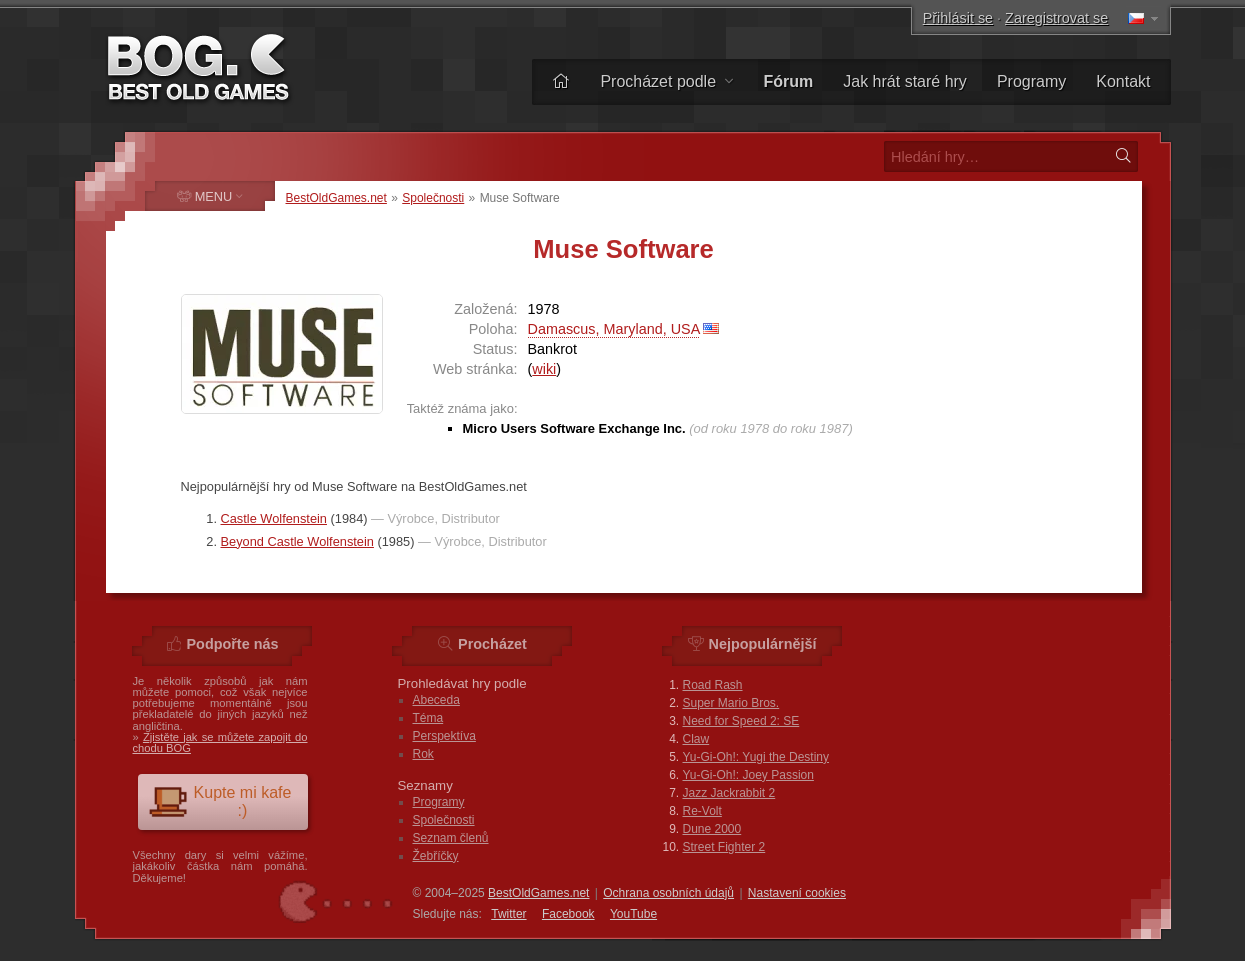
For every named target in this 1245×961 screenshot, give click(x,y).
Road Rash (713, 685)
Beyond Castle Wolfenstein (297, 541)
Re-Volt (702, 811)
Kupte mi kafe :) (220, 801)
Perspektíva (444, 736)
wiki (544, 369)
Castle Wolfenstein (274, 518)
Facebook (568, 914)
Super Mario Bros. (731, 703)
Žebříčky (436, 856)
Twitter (508, 914)
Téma (428, 718)
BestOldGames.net (336, 198)
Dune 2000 (712, 829)
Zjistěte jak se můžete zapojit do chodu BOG (220, 742)
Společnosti (433, 198)
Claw (696, 739)
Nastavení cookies (797, 893)
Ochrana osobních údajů (668, 893)
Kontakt (1123, 81)
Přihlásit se (958, 18)
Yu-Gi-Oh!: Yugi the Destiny (756, 757)
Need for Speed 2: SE (741, 721)
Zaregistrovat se (1056, 18)
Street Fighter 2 (724, 847)
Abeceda (436, 700)
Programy (1031, 81)
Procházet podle (666, 81)
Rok (423, 754)
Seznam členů (451, 838)
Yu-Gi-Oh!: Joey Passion (748, 775)
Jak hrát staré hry (905, 81)
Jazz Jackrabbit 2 (729, 793)
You (633, 914)
